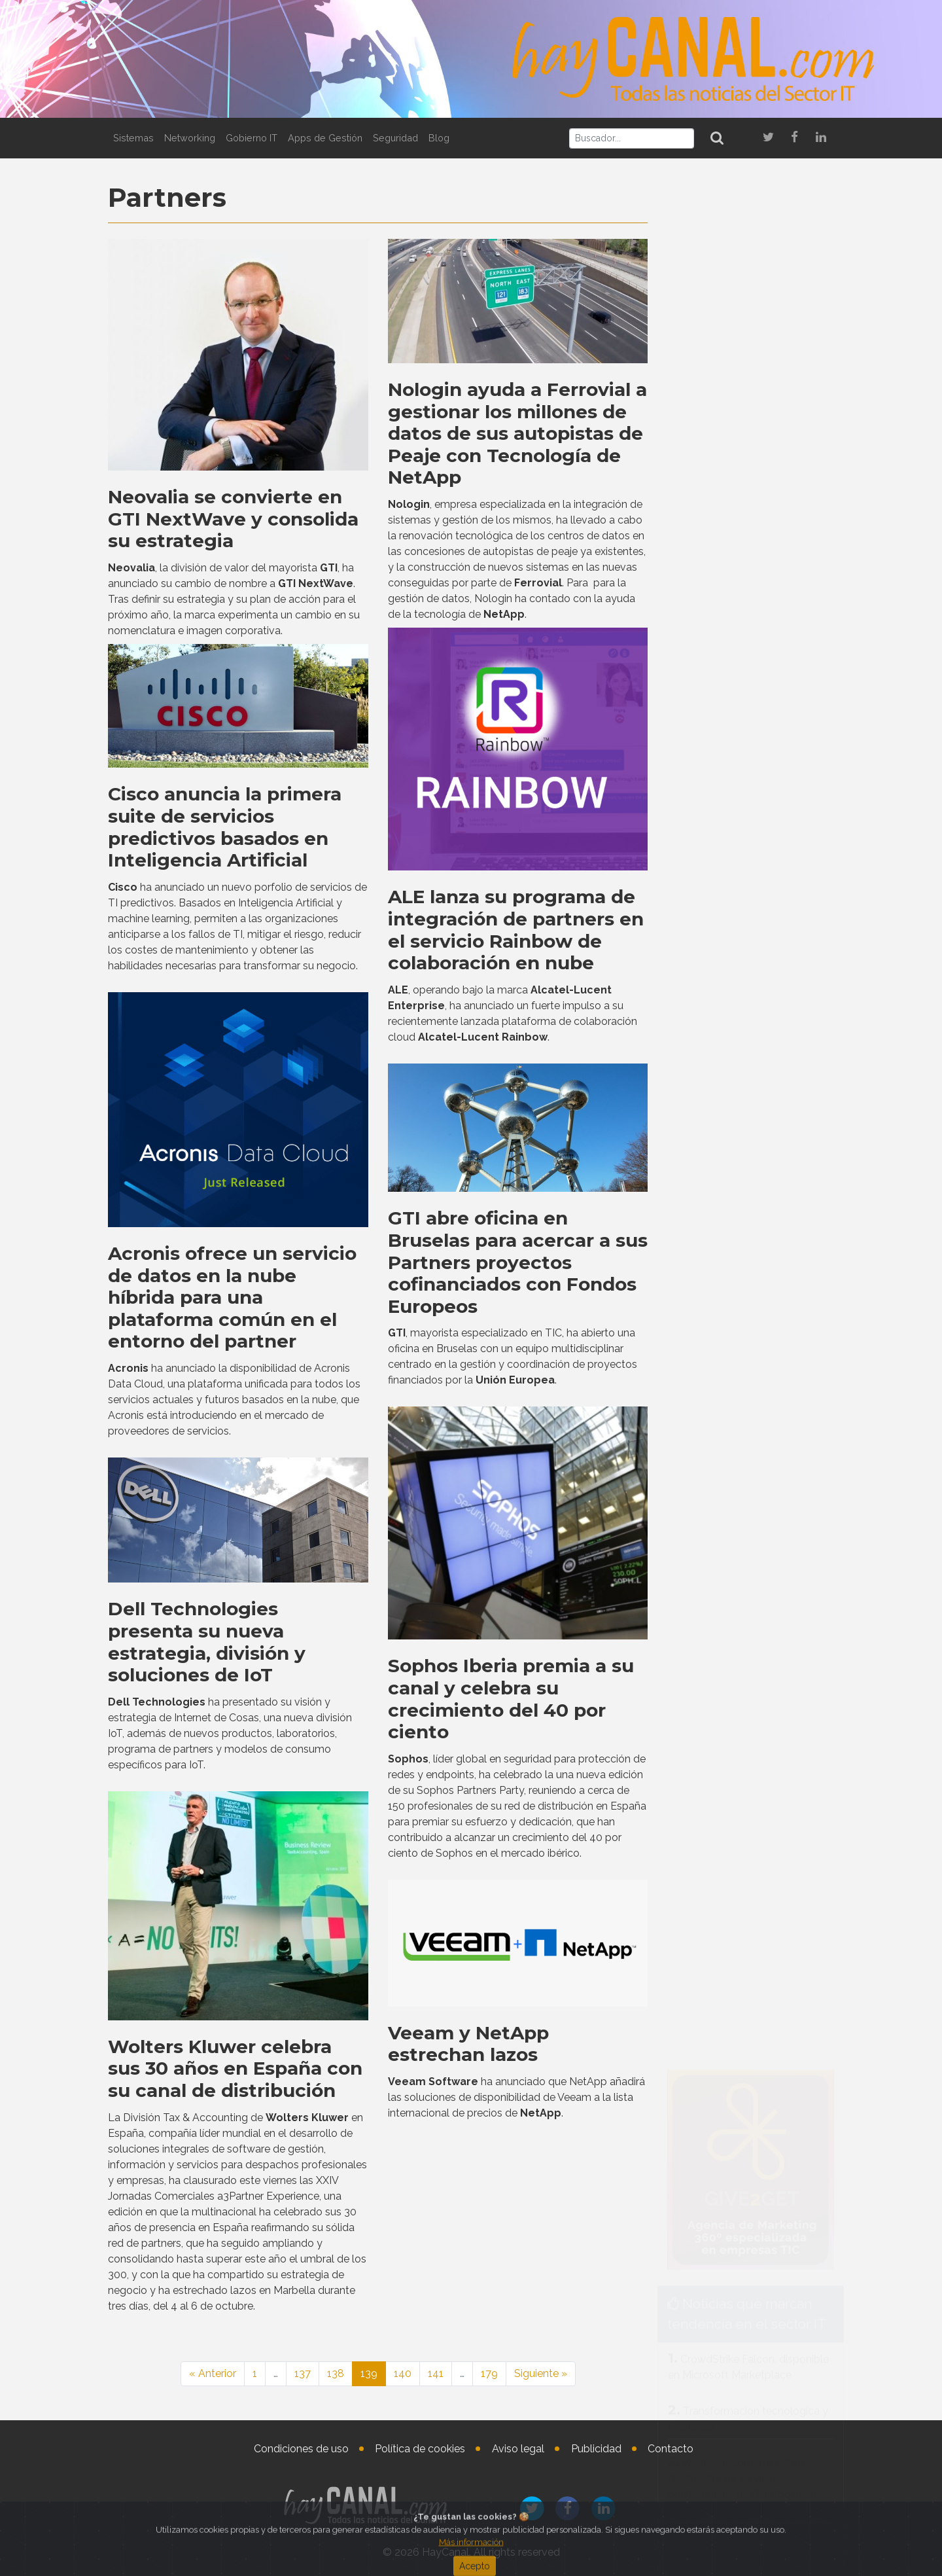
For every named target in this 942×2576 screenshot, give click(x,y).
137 (302, 2373)
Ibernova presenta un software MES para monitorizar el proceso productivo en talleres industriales (749, 1668)
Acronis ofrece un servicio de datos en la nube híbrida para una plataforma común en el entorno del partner (232, 1809)
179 (489, 2373)
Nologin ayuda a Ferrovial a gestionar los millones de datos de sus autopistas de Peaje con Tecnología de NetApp (517, 433)
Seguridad (395, 137)
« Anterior (212, 2373)
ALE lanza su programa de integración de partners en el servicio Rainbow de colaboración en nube (516, 1441)
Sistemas (133, 137)
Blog (438, 137)
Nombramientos (736, 1843)
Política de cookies (420, 2448)
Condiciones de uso (301, 2448)
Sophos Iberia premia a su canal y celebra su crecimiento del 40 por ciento (511, 2210)
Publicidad (596, 2448)
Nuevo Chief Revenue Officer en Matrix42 (788, 1936)
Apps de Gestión (325, 137)
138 (335, 2373)
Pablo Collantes (776, 2107)
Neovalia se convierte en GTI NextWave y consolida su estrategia (233, 519)
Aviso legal (518, 2448)
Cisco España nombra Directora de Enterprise (785, 2045)
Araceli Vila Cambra (781, 1998)
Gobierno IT (251, 137)
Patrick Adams (768, 1889)
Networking (189, 137)
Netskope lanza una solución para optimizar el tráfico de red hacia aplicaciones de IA (745, 674)
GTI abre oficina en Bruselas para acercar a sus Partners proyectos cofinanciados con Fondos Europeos (518, 1774)
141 (436, 2373)
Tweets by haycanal (706, 1440)
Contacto (670, 2448)
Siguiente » (540, 2373)
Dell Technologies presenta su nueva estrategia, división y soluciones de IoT (206, 2153)
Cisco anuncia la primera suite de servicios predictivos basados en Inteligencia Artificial (224, 1339)
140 (402, 2373)
